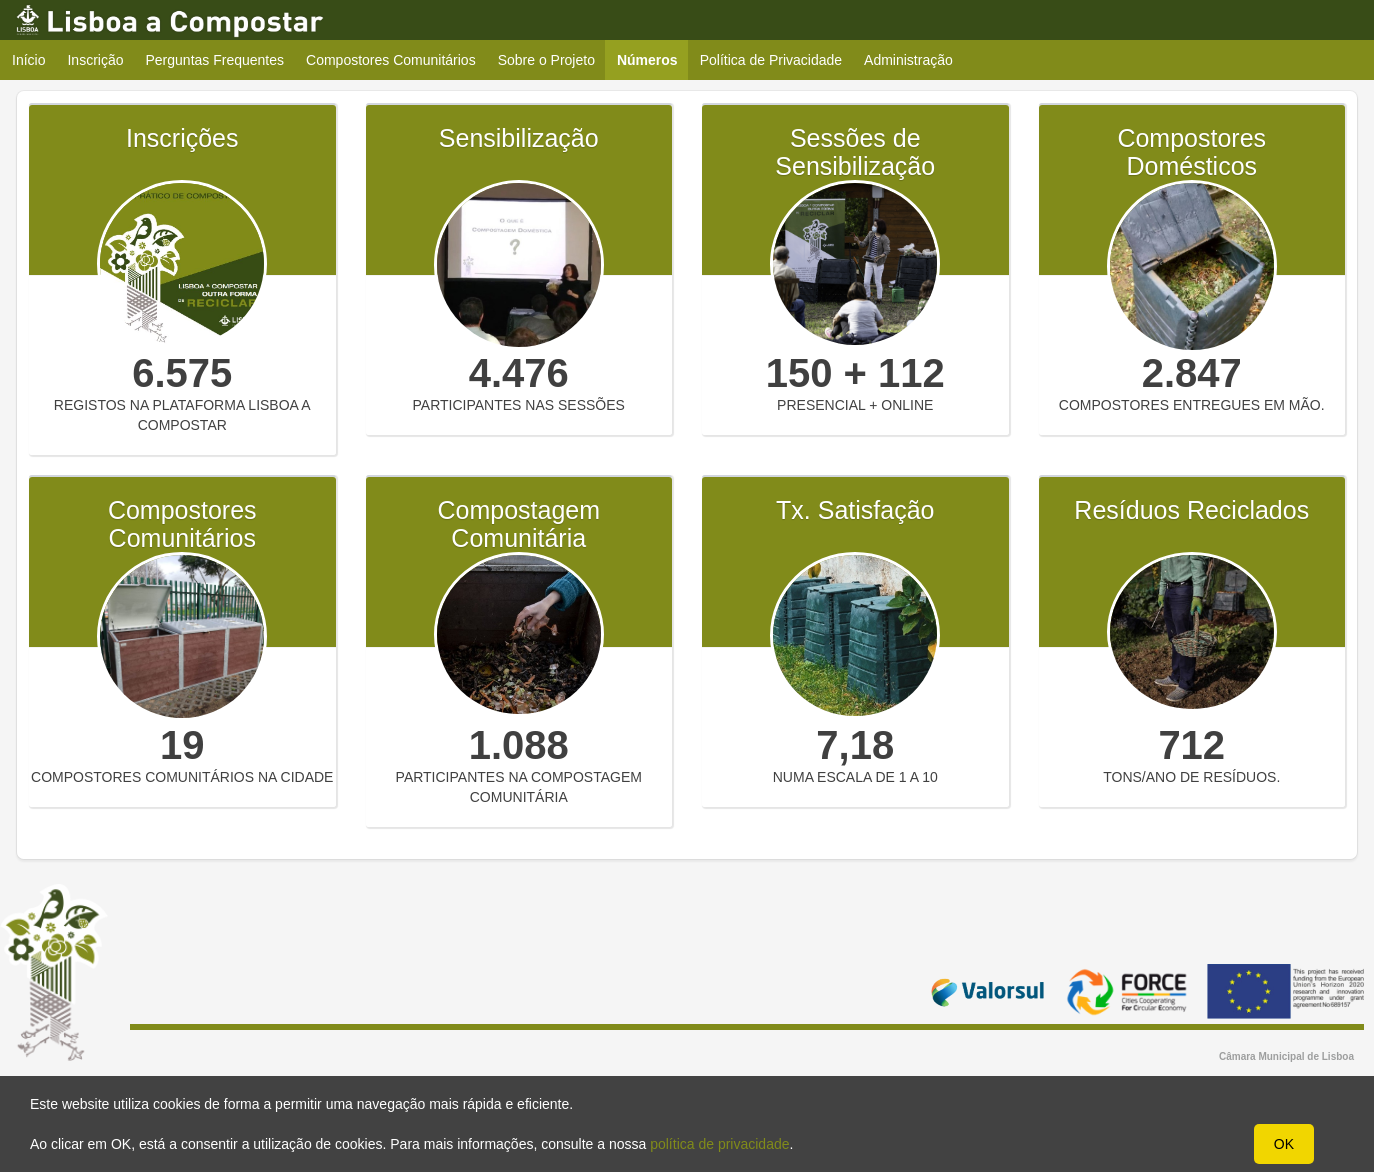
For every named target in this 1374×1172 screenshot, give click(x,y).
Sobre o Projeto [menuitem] (546, 60)
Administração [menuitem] (908, 60)
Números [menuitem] (653, 59)
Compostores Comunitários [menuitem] (391, 60)
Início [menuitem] (28, 60)
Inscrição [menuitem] (95, 60)
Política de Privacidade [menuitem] (771, 60)
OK (1284, 1144)
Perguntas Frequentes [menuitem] (215, 60)
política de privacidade (719, 1144)
